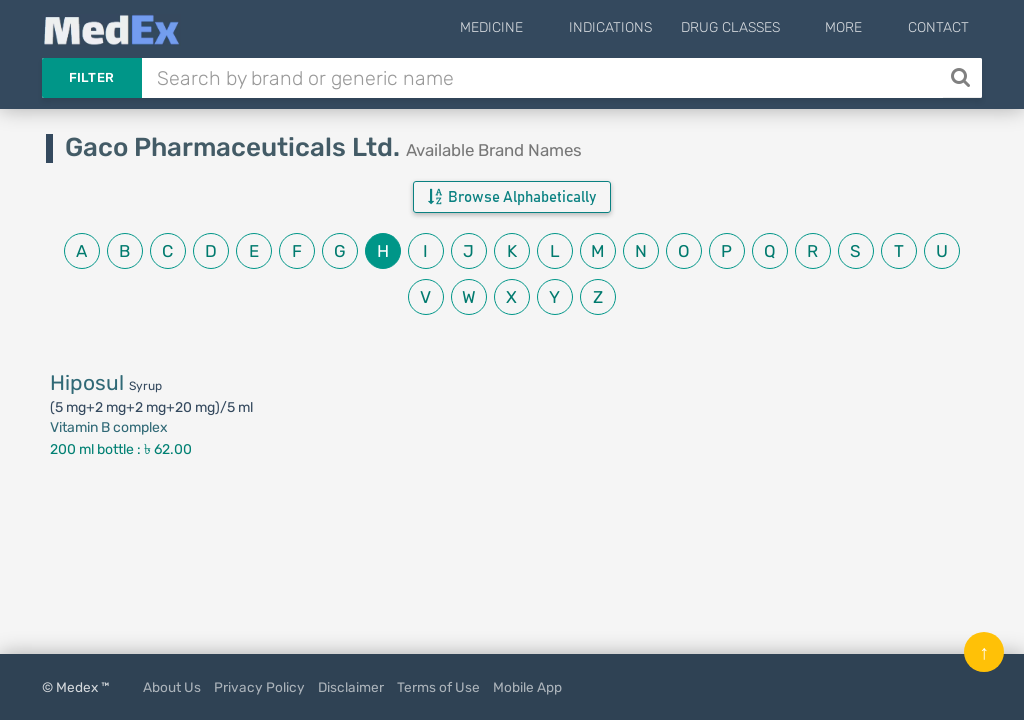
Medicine (541, 27)
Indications (643, 27)
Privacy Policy (259, 687)
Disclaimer (351, 687)
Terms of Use (438, 687)
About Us (172, 687)
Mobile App (527, 687)
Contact (938, 27)
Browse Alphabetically (512, 197)
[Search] (962, 78)
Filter (92, 77)
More (860, 27)
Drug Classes (763, 27)
